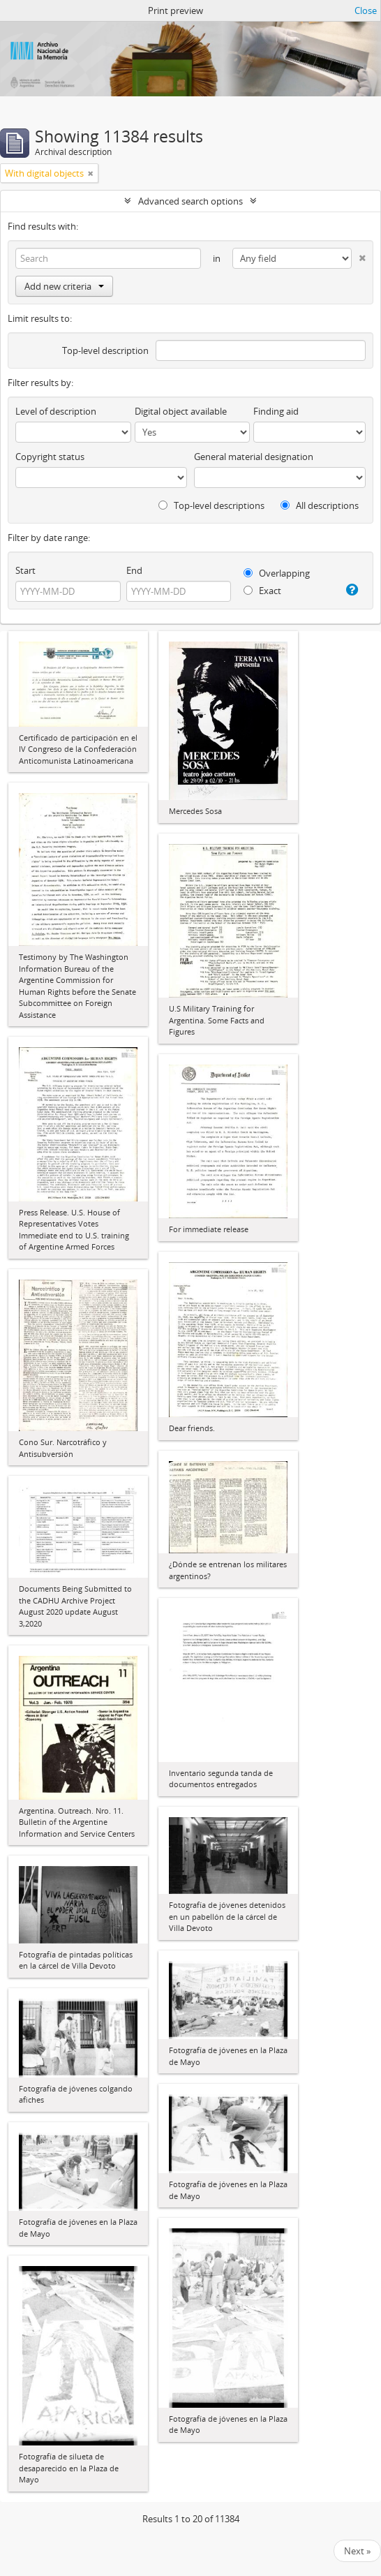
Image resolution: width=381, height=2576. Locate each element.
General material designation (253, 456)
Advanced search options (190, 201)
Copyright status (49, 456)
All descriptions (320, 505)
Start (25, 570)
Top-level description (105, 350)
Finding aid (276, 411)
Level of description (55, 411)
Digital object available (181, 411)
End (134, 570)
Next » (357, 2551)
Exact (262, 590)
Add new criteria (64, 286)
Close (365, 10)
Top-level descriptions (211, 505)
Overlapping (277, 573)
